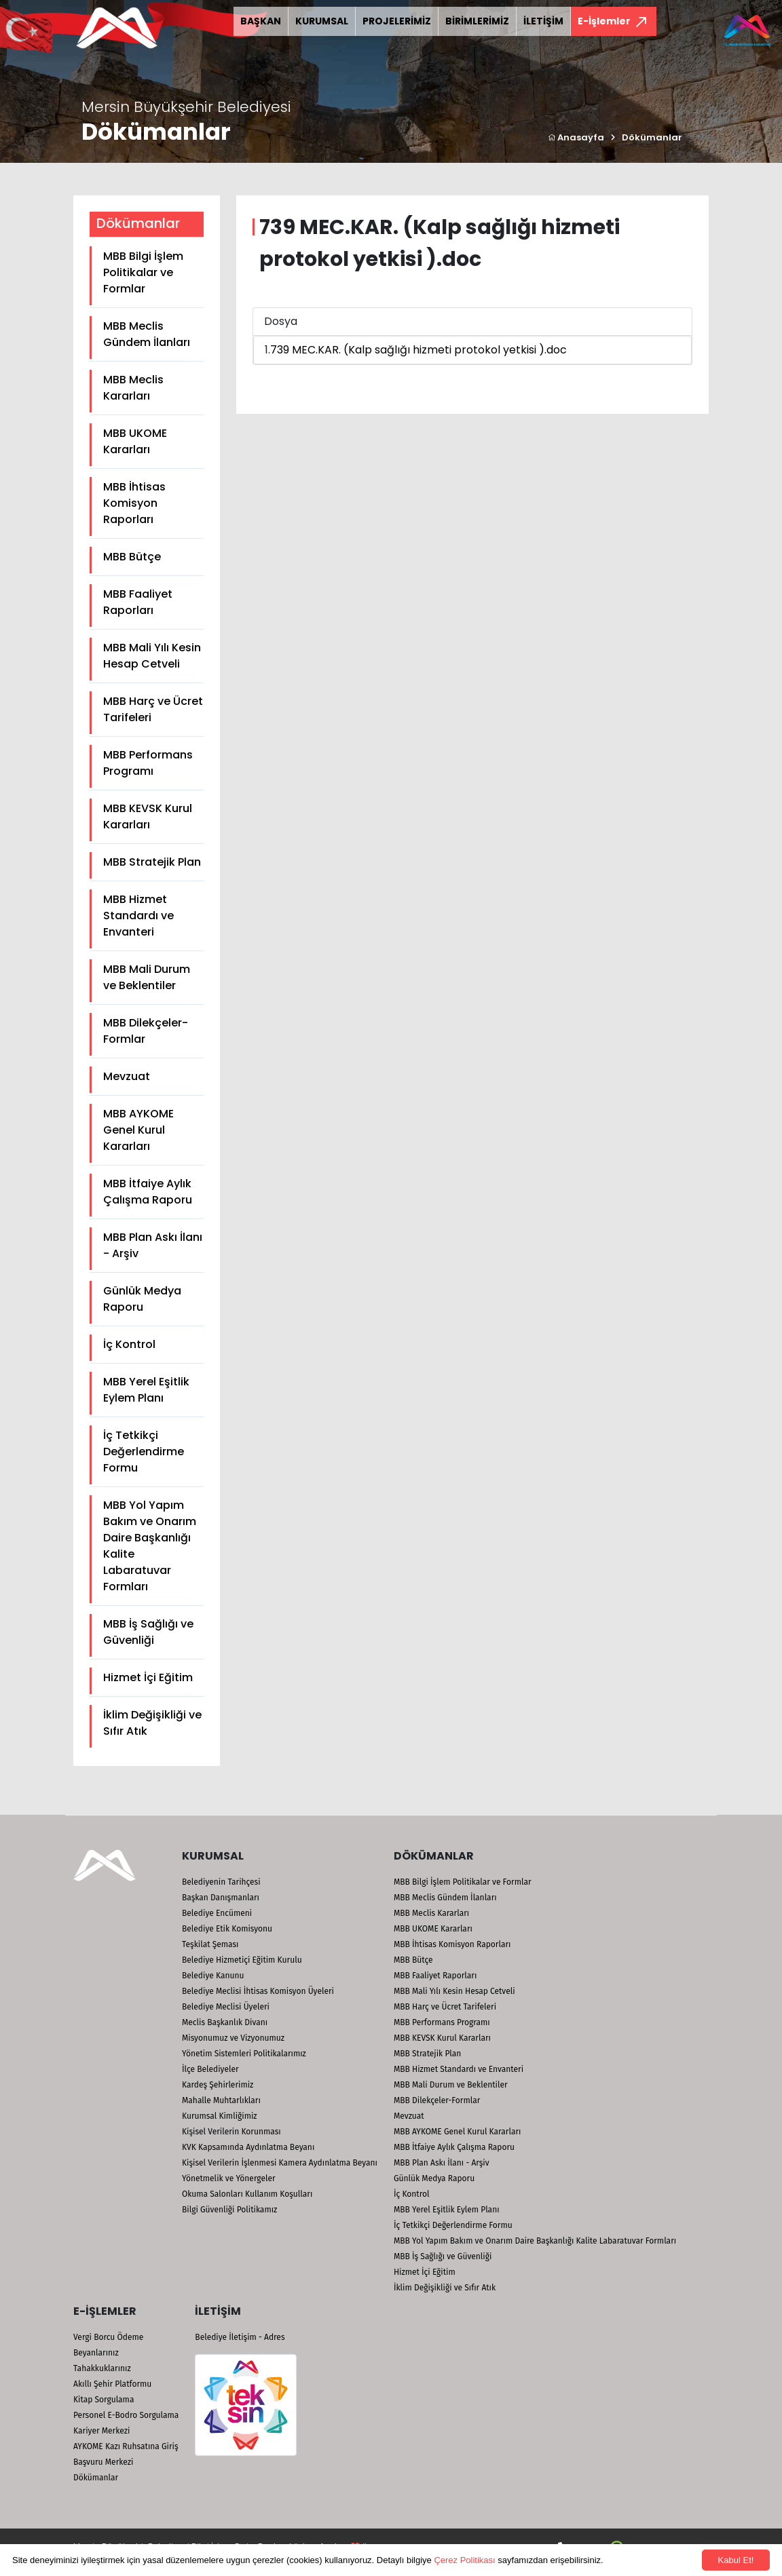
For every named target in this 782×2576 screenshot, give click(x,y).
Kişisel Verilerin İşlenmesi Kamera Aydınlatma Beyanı (279, 2163)
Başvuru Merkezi (103, 2462)
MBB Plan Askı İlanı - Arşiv (152, 1245)
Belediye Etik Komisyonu (227, 1929)
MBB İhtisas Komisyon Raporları (134, 503)
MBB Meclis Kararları (133, 388)
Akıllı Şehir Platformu (112, 2384)
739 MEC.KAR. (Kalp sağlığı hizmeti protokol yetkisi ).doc (418, 350)
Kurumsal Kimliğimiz (219, 2116)
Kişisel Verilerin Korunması (231, 2131)
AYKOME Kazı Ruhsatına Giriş (126, 2446)
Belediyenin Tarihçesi (221, 1882)
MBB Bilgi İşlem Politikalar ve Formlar (143, 272)
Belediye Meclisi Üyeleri (225, 2007)
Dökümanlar (652, 137)
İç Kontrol (129, 1344)
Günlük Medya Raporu (142, 1299)
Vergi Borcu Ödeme (108, 2337)
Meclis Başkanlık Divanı (224, 2022)
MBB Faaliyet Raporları (137, 602)
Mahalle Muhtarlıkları (221, 2100)
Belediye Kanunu (213, 1975)
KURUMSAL (321, 21)
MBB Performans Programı (148, 763)
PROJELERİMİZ (396, 21)
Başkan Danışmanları (220, 1897)
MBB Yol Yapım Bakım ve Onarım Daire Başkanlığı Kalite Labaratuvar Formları (149, 1545)
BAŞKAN (260, 21)
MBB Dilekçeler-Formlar (145, 1031)
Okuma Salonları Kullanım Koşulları (247, 2194)
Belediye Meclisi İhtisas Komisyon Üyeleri (258, 1991)
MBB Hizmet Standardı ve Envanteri (138, 915)
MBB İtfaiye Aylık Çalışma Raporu (147, 1192)
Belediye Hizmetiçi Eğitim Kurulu (242, 1960)
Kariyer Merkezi (101, 2431)
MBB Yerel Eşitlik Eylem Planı (146, 1390)
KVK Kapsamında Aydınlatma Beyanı (248, 2147)
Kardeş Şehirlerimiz (217, 2085)
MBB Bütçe (132, 556)
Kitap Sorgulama (103, 2399)
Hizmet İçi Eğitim (148, 1677)
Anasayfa (576, 137)
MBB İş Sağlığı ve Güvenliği (148, 1632)
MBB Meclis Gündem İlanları (146, 334)
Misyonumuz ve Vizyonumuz (233, 2038)
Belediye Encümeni (217, 1913)
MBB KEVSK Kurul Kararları (147, 816)
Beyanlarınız (96, 2353)
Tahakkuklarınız (102, 2368)
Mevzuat (126, 1076)
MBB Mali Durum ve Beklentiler (146, 977)
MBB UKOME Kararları (135, 441)
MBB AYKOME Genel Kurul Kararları (138, 1130)
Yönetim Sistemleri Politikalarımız (244, 2053)
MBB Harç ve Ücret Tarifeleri (153, 709)
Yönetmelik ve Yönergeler (229, 2178)
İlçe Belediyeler (210, 2069)
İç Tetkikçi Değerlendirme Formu (143, 1451)
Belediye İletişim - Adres (239, 2337)
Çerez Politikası (464, 2560)
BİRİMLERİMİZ (477, 21)
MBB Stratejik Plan (152, 862)
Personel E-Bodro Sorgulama (126, 2415)
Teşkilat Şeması (210, 1944)
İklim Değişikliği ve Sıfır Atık (152, 1723)
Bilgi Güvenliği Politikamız (229, 2209)
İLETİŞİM (543, 21)
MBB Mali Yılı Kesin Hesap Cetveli (152, 656)
